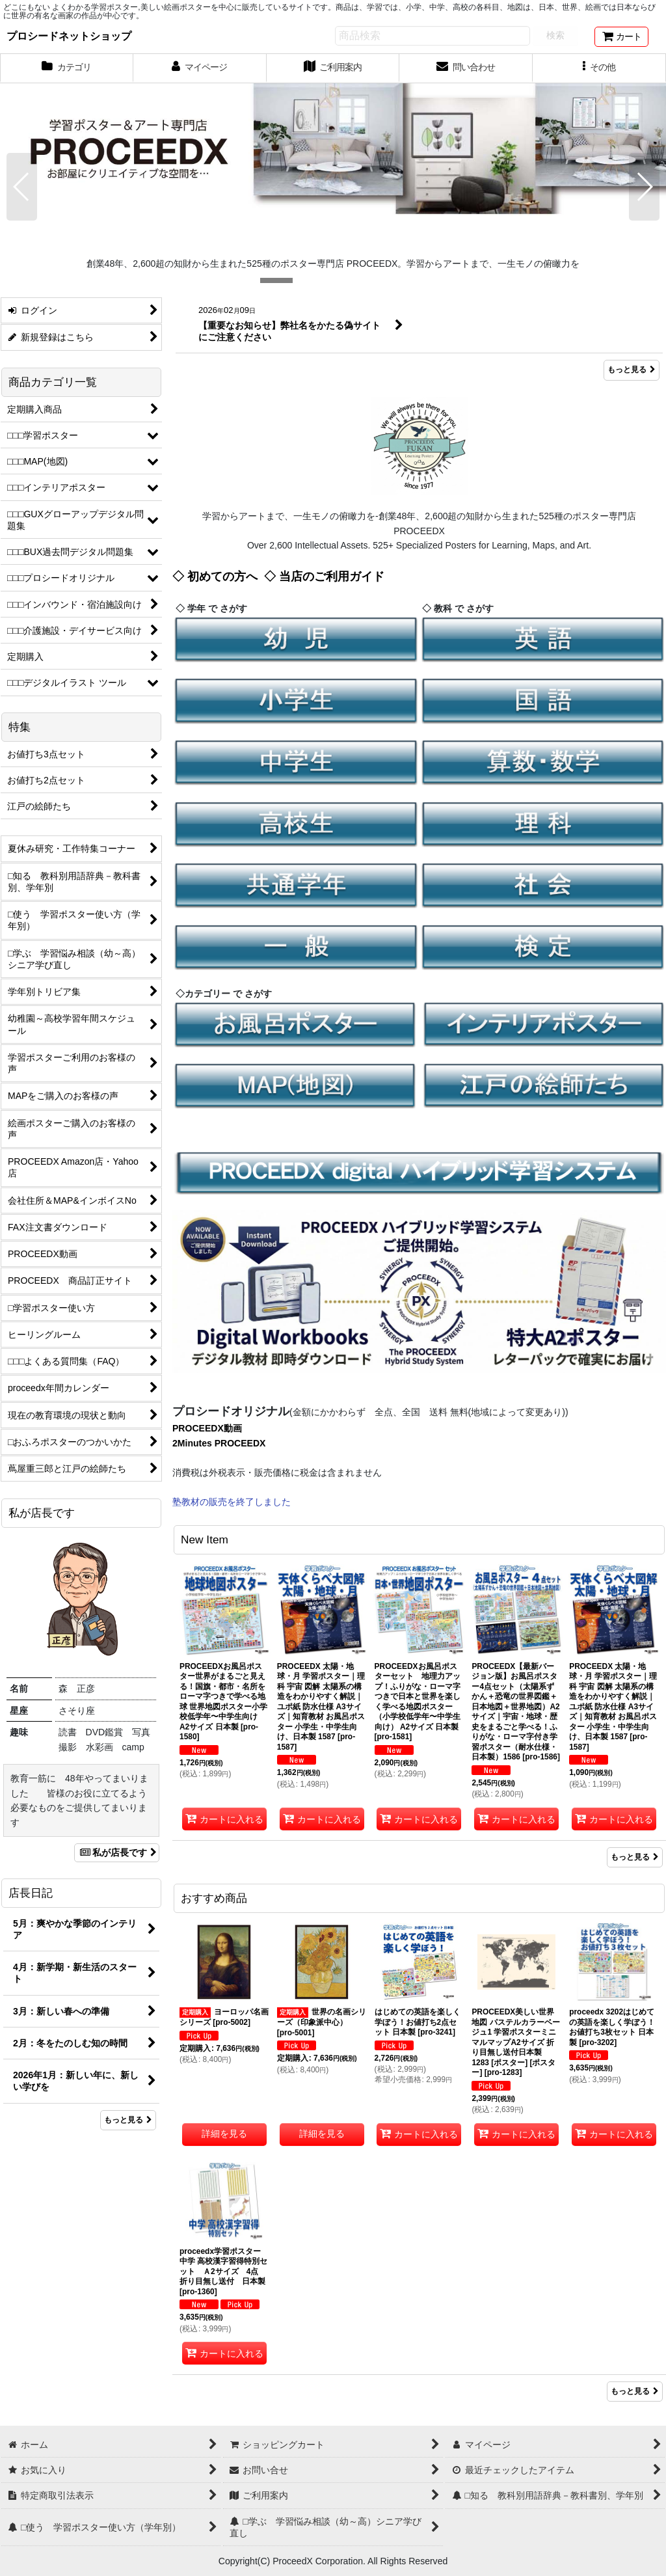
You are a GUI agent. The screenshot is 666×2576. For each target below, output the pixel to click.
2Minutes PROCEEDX (218, 1443)
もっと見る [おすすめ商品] (635, 2391)
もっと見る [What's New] (631, 370)
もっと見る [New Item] (635, 1857)
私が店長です (117, 1852)
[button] (599, 68)
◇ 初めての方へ (215, 576)
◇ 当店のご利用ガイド (324, 576)
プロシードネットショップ (69, 36)
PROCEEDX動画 (207, 1428)
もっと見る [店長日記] (128, 2119)
